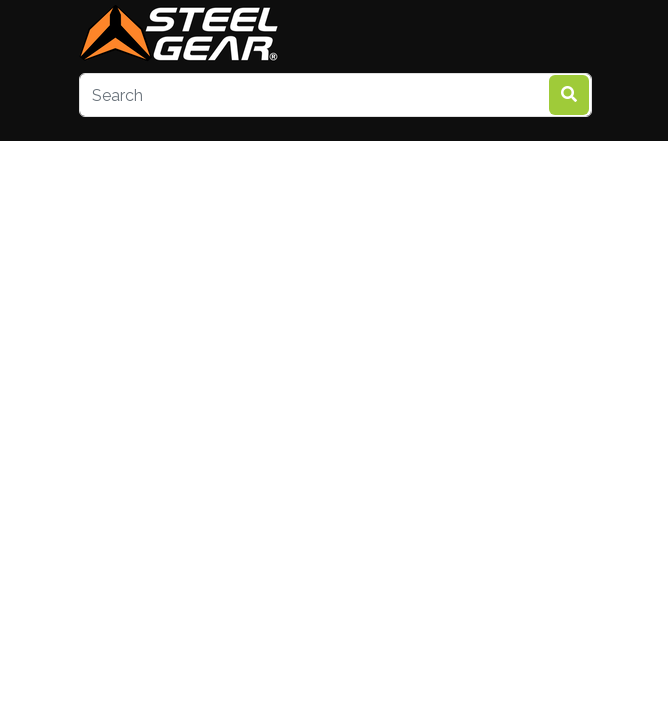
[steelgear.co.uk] (179, 35)
